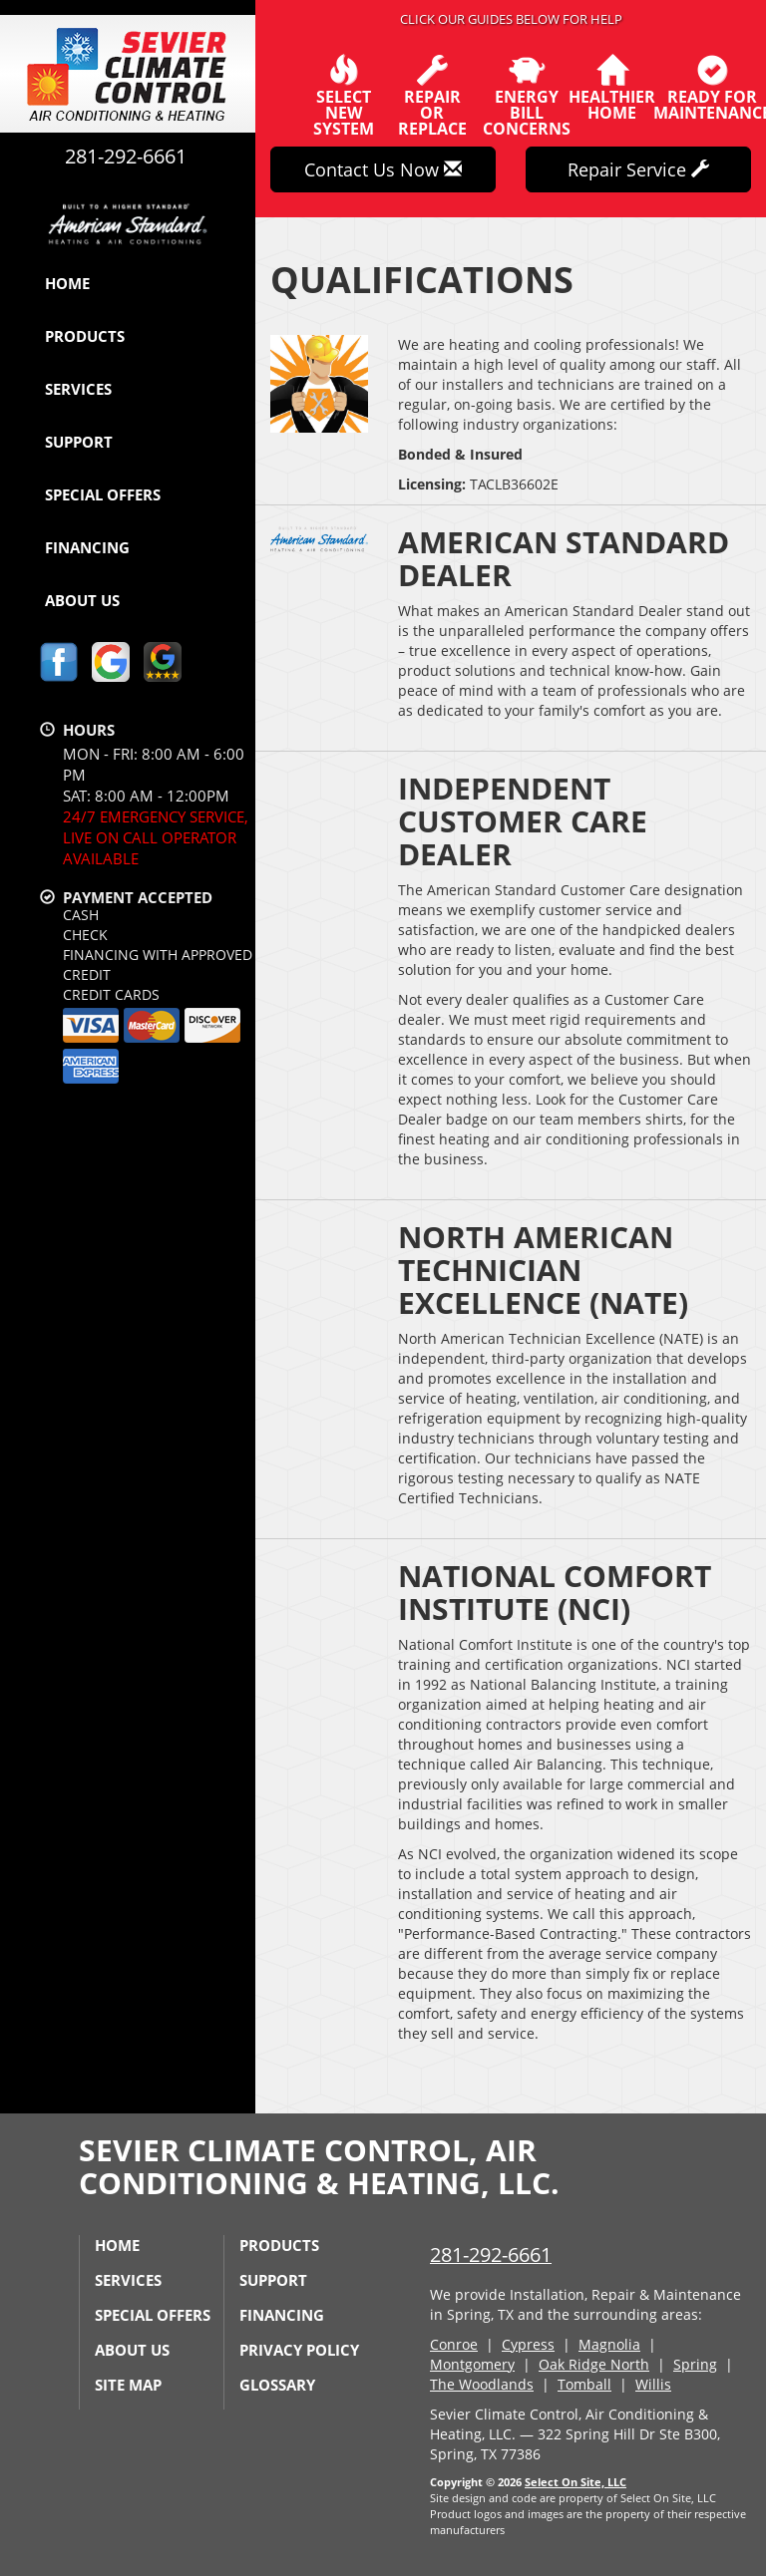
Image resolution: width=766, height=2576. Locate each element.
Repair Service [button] (638, 169)
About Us (82, 600)
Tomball (584, 2384)
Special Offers (103, 494)
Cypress (528, 2344)
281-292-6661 (491, 2254)
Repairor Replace (432, 96)
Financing (87, 547)
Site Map (128, 2385)
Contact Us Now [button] (383, 169)
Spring (695, 2364)
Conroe (454, 2344)
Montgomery (472, 2364)
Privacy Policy (299, 2350)
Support (79, 442)
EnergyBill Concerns (527, 96)
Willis (653, 2384)
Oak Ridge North (594, 2364)
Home (67, 283)
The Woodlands (482, 2384)
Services (78, 389)
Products (85, 336)
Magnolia (609, 2344)
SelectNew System (343, 96)
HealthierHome (612, 88)
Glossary (277, 2385)
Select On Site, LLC (575, 2481)
